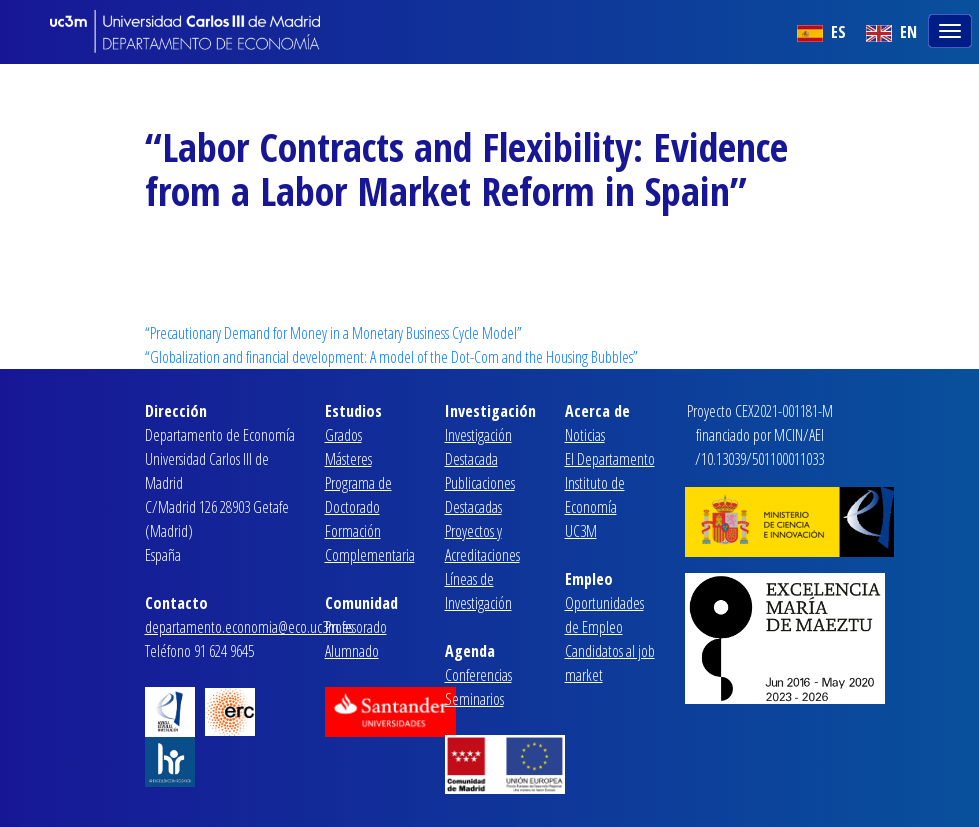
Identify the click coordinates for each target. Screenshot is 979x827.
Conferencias (478, 675)
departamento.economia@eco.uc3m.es (249, 627)
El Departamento (610, 459)
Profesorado (356, 627)
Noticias (585, 435)
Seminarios (474, 699)
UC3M (581, 531)
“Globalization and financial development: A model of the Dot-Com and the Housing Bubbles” (391, 357)
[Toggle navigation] (952, 29)
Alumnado (352, 651)
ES (821, 32)
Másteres (348, 459)
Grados (343, 435)
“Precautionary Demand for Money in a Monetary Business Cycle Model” (333, 333)
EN (891, 32)
